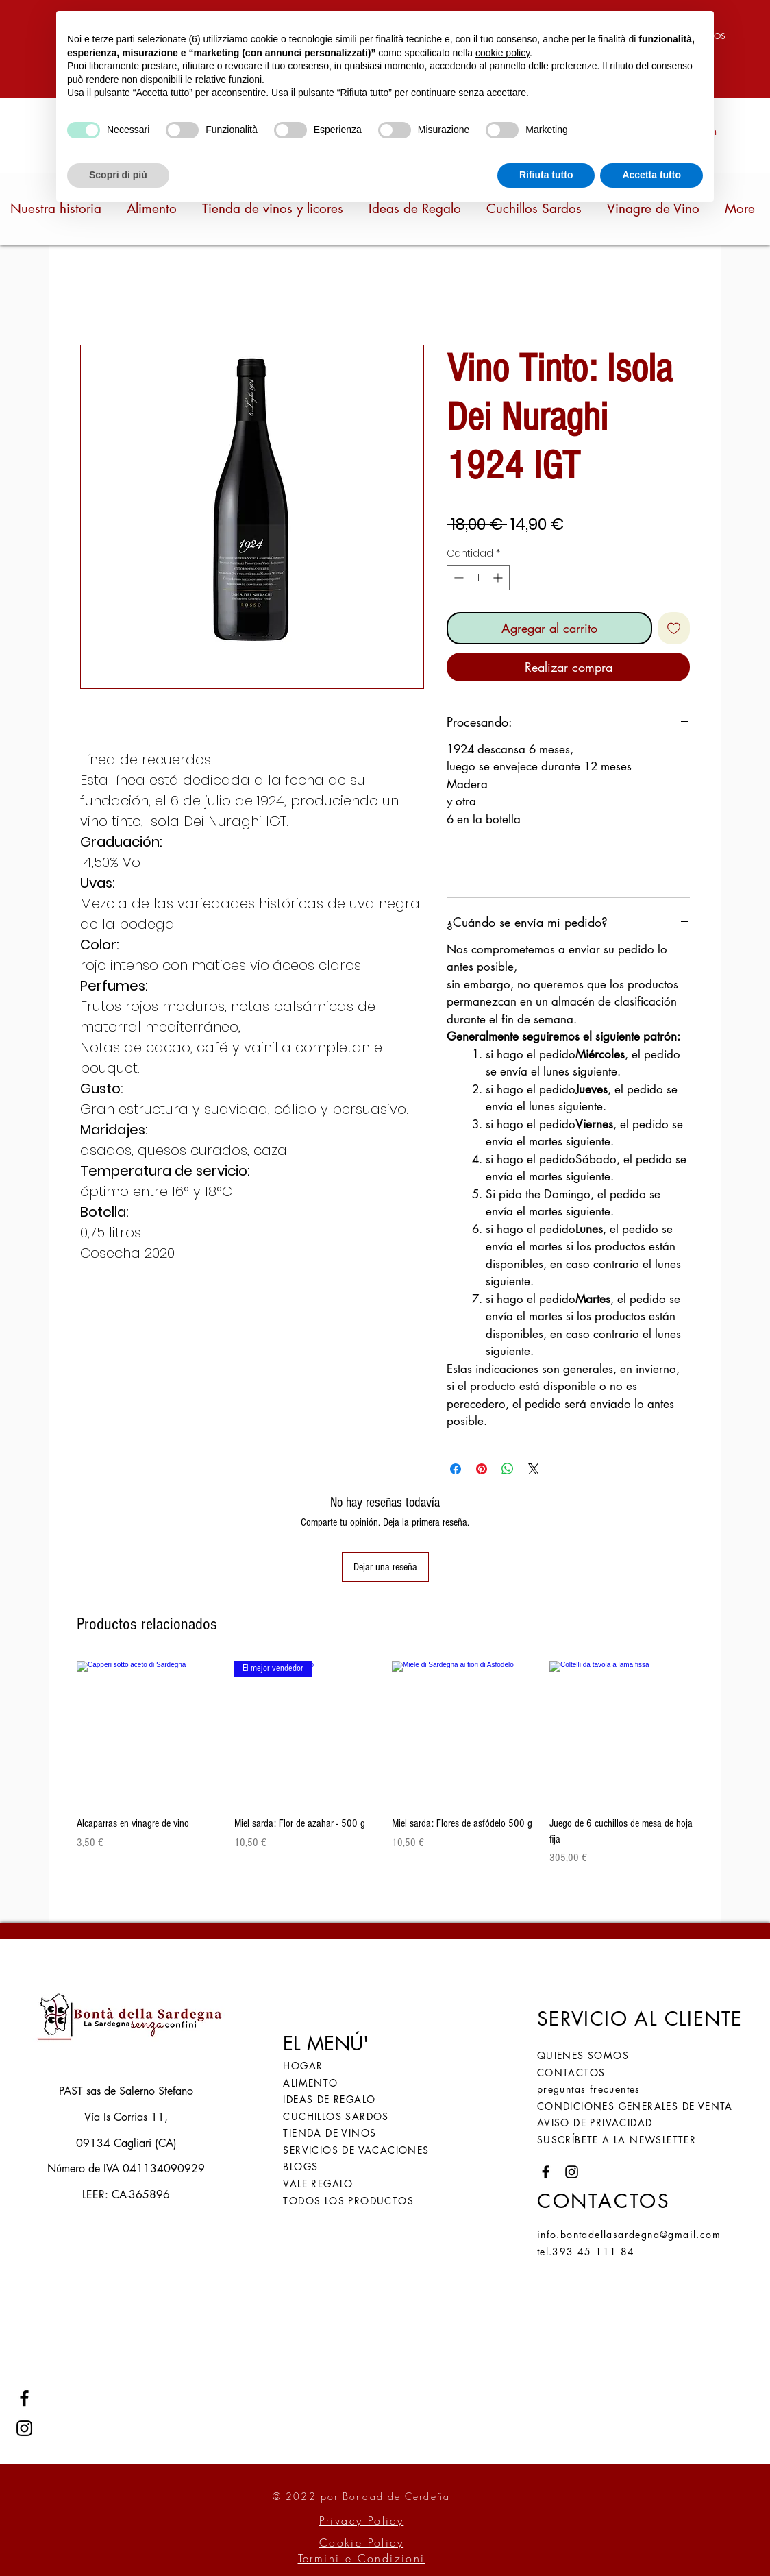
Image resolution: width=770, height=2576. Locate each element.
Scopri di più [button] (118, 174)
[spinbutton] (478, 578)
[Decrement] (457, 578)
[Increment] (499, 578)
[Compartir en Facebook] (455, 1469)
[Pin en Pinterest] (481, 1469)
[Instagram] (24, 2428)
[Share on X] (533, 1469)
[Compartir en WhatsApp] (507, 1469)
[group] (385, 1770)
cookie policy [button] (502, 52)
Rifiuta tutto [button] (546, 174)
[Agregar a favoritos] (674, 628)
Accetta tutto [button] (651, 174)
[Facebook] (24, 2398)
